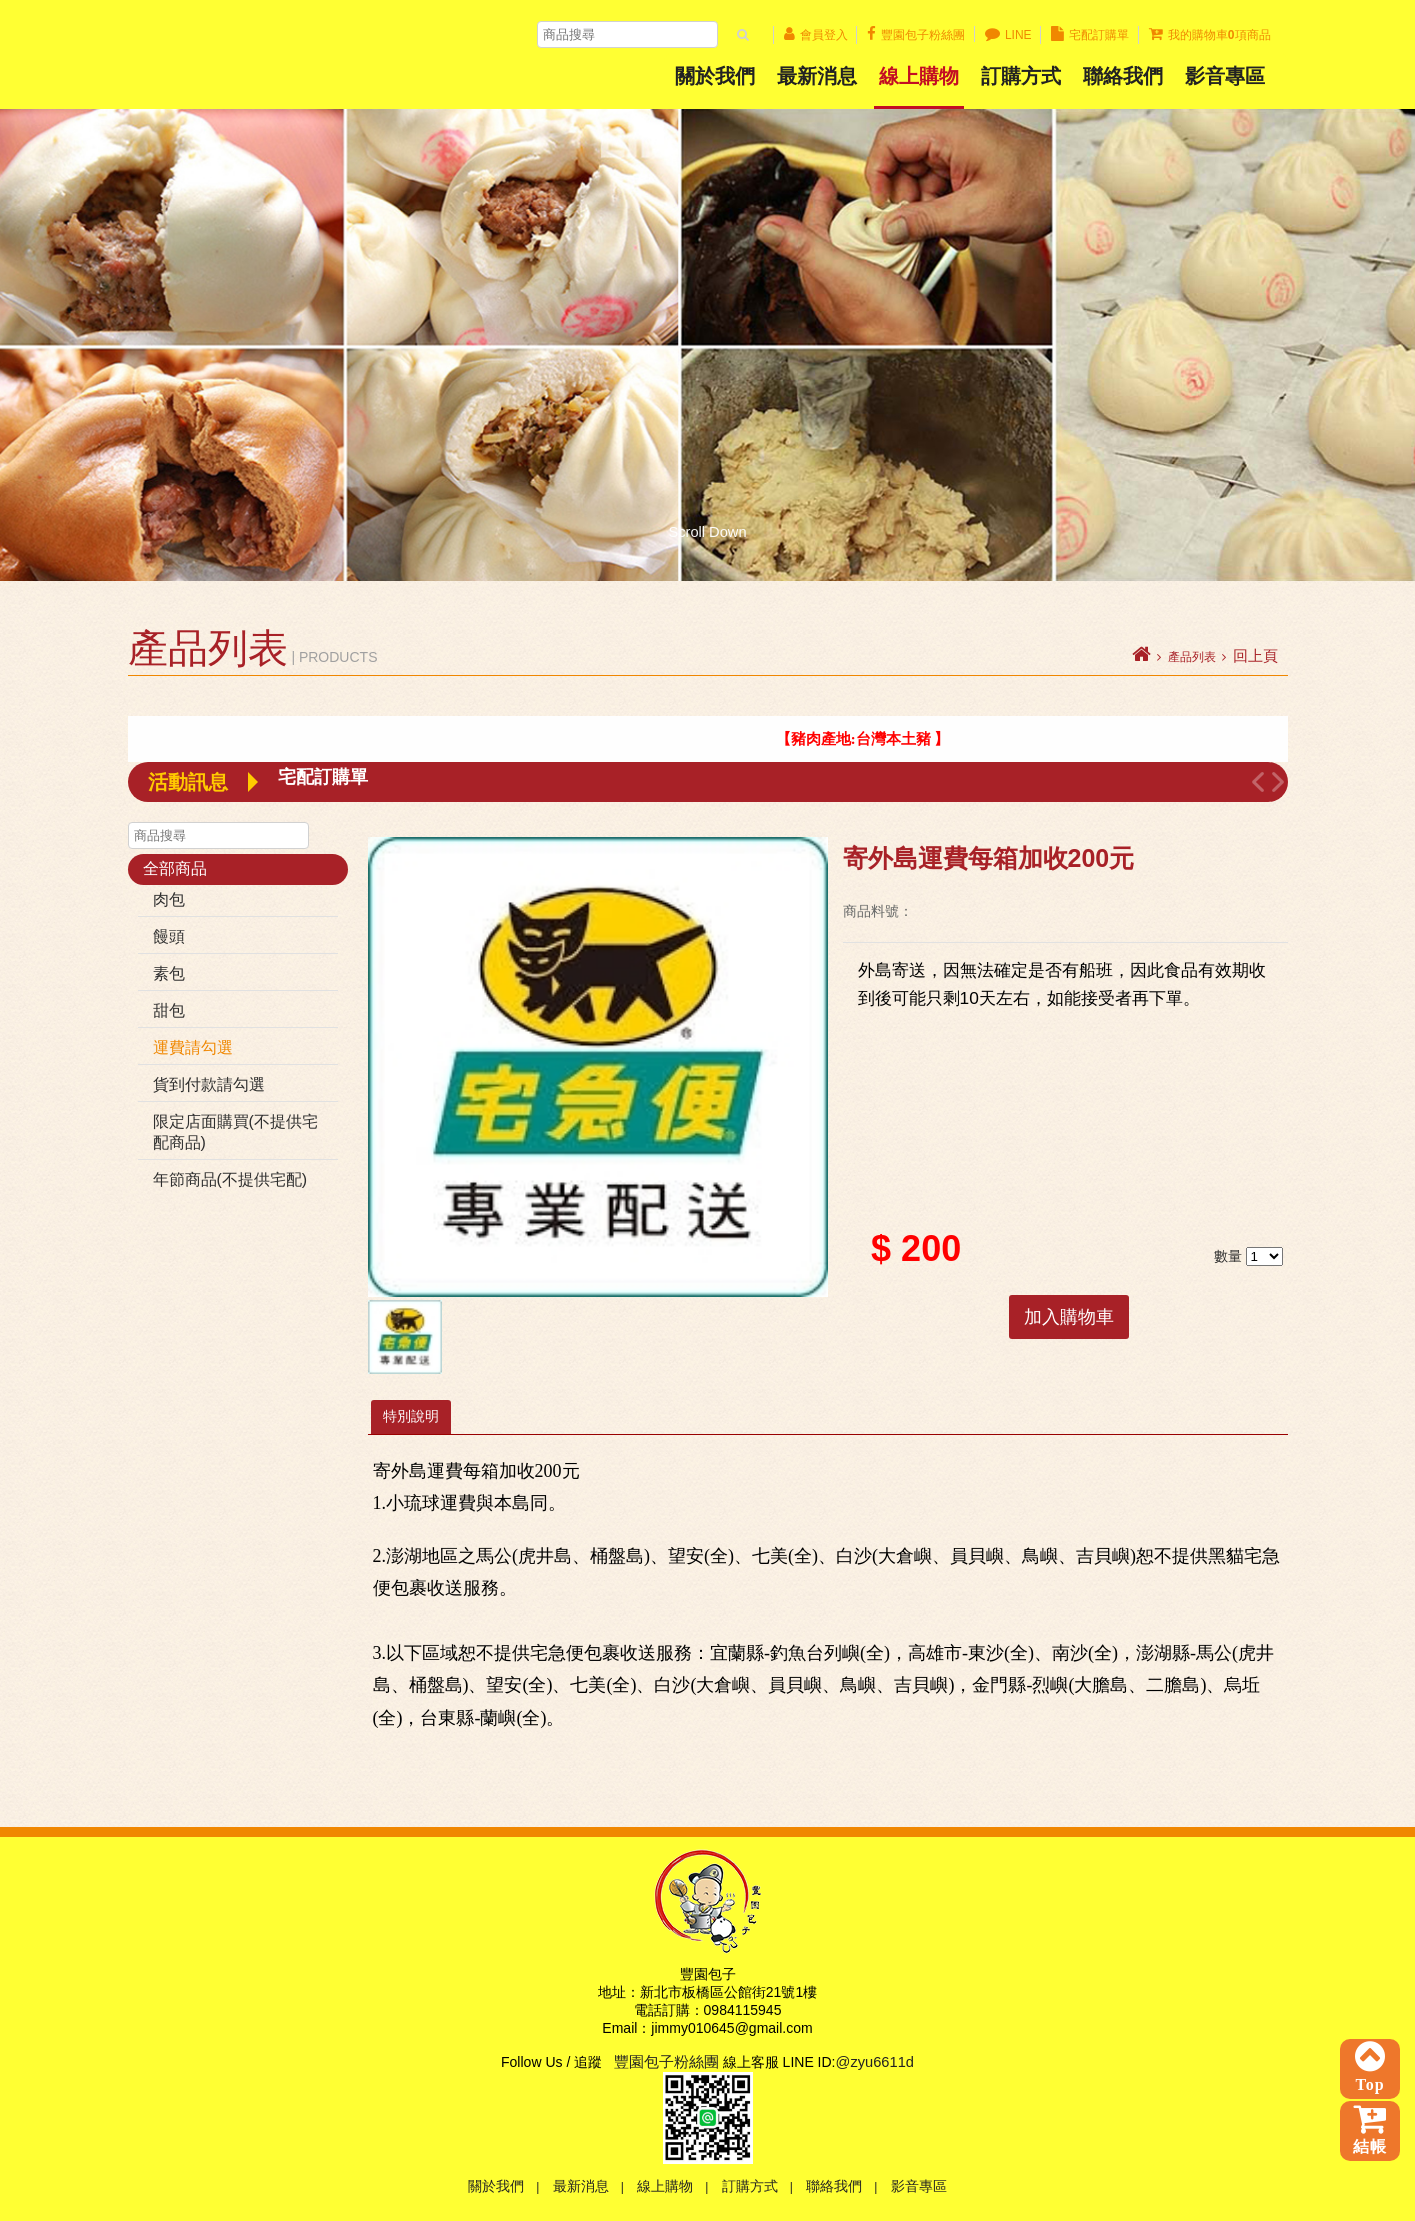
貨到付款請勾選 (209, 1084)
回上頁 (1255, 656)
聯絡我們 (1123, 76)
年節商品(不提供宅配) (230, 1179)
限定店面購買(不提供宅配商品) (235, 1132)
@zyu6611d (875, 2062)
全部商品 (175, 868)
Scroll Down (707, 527)
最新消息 (817, 76)
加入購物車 (1069, 1317)
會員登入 (816, 35)
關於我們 (715, 76)
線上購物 (919, 76)
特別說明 (411, 1416)
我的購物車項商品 (1210, 35)
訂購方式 (1021, 76)
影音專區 (919, 2186)
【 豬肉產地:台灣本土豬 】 (878, 739)
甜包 (169, 1010)
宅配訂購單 (1090, 35)
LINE (1008, 35)
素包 (169, 973)
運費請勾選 (193, 1047)
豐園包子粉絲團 (916, 35)
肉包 (169, 899)
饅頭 (169, 936)
